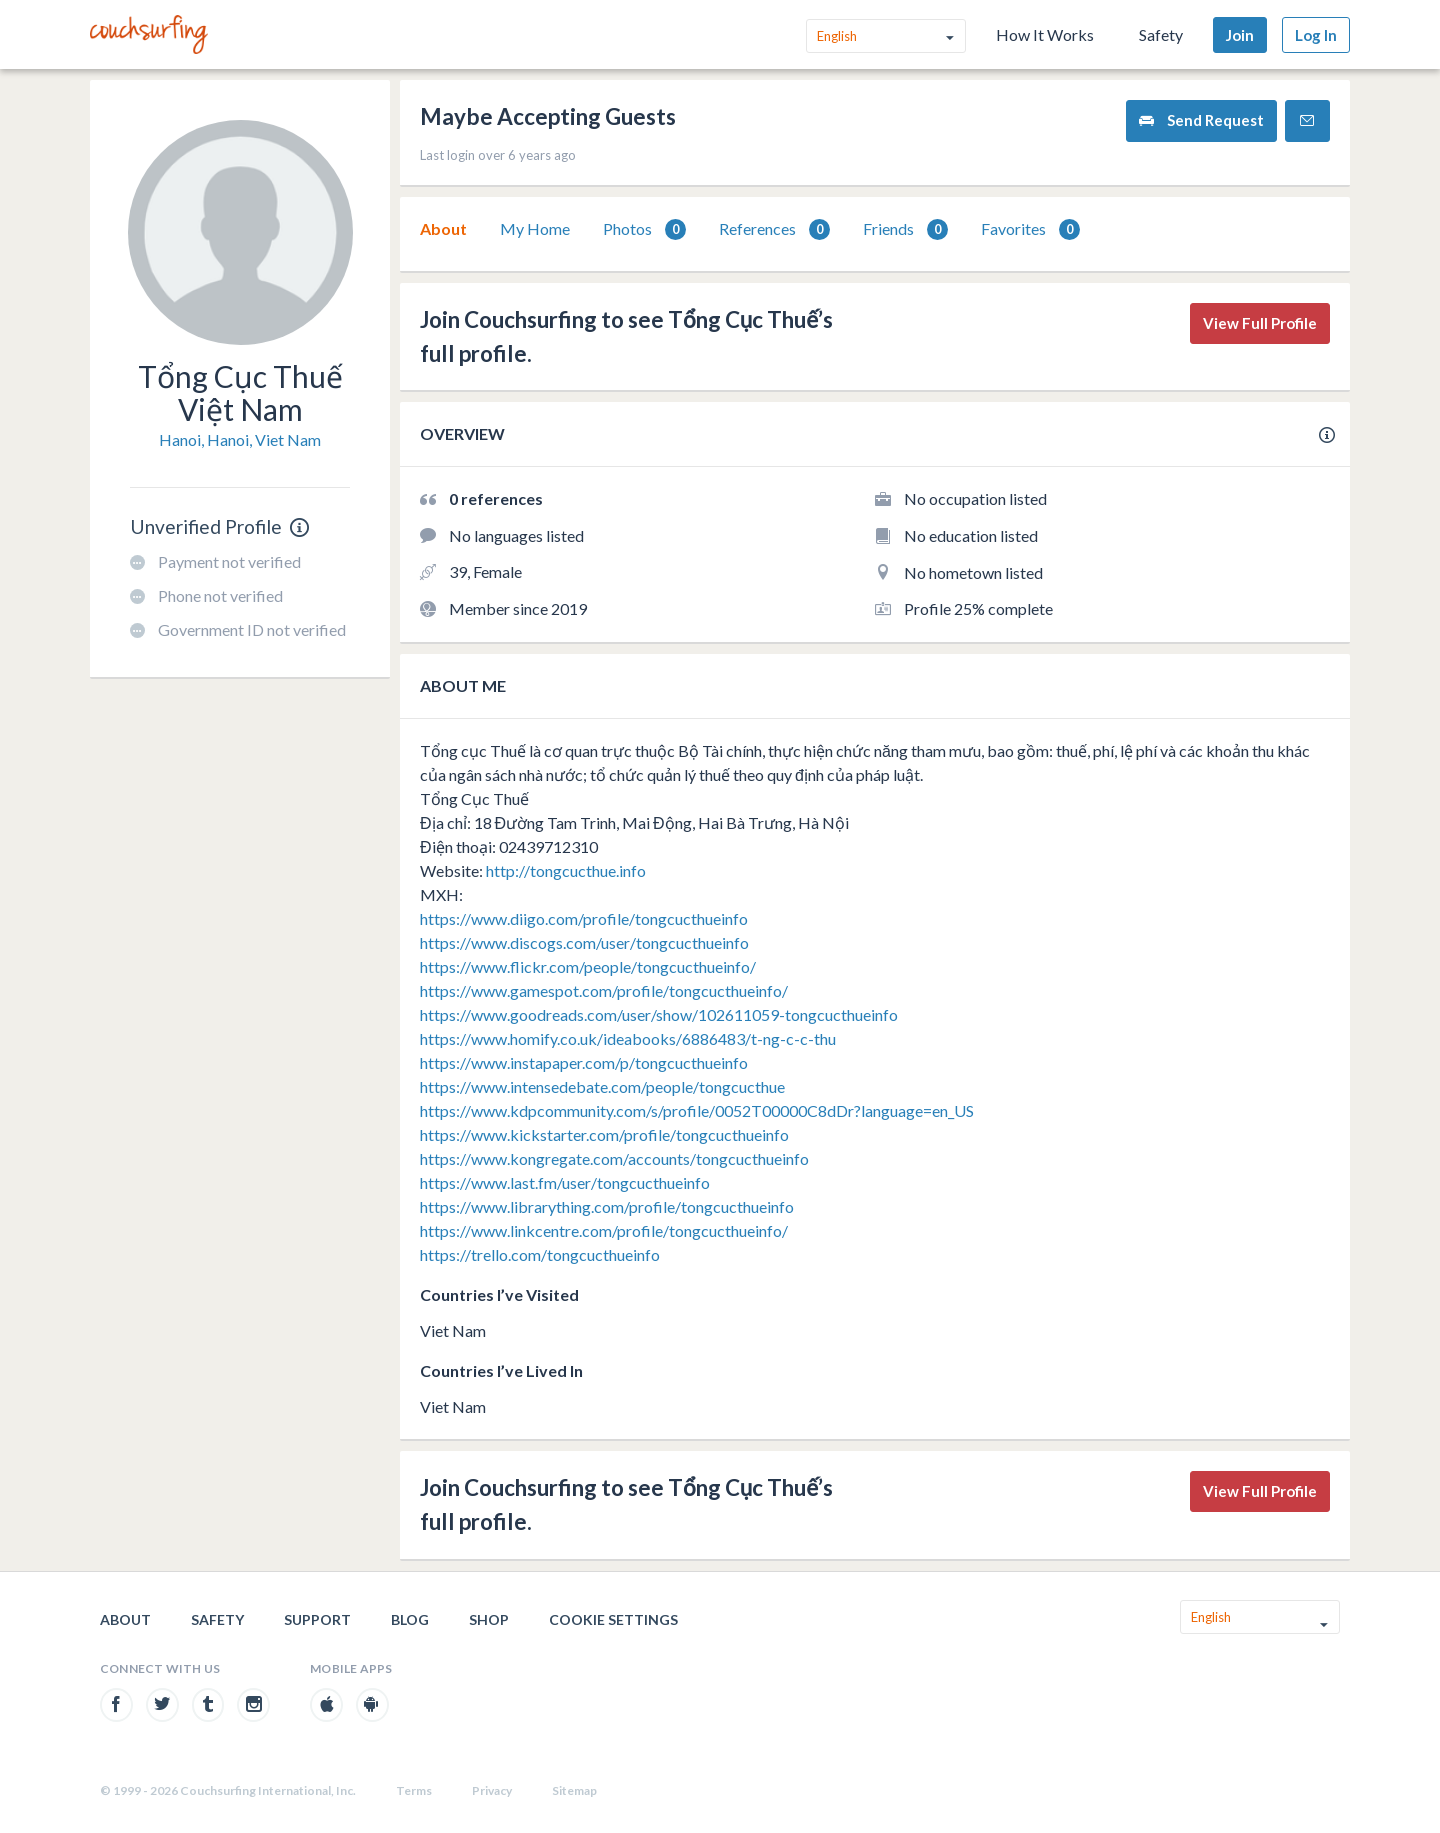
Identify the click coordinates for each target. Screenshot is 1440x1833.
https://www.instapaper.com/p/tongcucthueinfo (584, 1062)
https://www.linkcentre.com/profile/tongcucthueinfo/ (604, 1230)
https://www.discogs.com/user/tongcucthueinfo (584, 942)
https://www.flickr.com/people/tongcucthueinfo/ (588, 966)
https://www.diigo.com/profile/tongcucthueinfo (584, 918)
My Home (535, 228)
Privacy (492, 1790)
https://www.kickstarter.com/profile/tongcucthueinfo (604, 1134)
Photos (644, 229)
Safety (1161, 34)
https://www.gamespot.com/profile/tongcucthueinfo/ (604, 990)
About (443, 228)
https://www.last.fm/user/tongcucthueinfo (565, 1182)
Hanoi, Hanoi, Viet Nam (240, 439)
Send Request (1201, 120)
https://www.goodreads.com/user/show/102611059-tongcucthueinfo (659, 1014)
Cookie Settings (613, 1619)
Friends (905, 229)
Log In (1316, 35)
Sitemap (574, 1790)
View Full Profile (1260, 323)
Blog (410, 1619)
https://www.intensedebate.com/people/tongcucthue (602, 1086)
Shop (489, 1619)
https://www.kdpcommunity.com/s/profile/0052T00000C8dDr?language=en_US (697, 1110)
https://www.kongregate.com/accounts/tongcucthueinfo (614, 1158)
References (774, 229)
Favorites (1030, 229)
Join (1240, 35)
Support (317, 1619)
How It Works (1045, 34)
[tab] (443, 229)
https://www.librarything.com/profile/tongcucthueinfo (607, 1206)
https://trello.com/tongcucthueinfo (540, 1254)
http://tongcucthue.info (566, 870)
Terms (414, 1790)
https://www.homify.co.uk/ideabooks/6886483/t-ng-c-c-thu (628, 1038)
